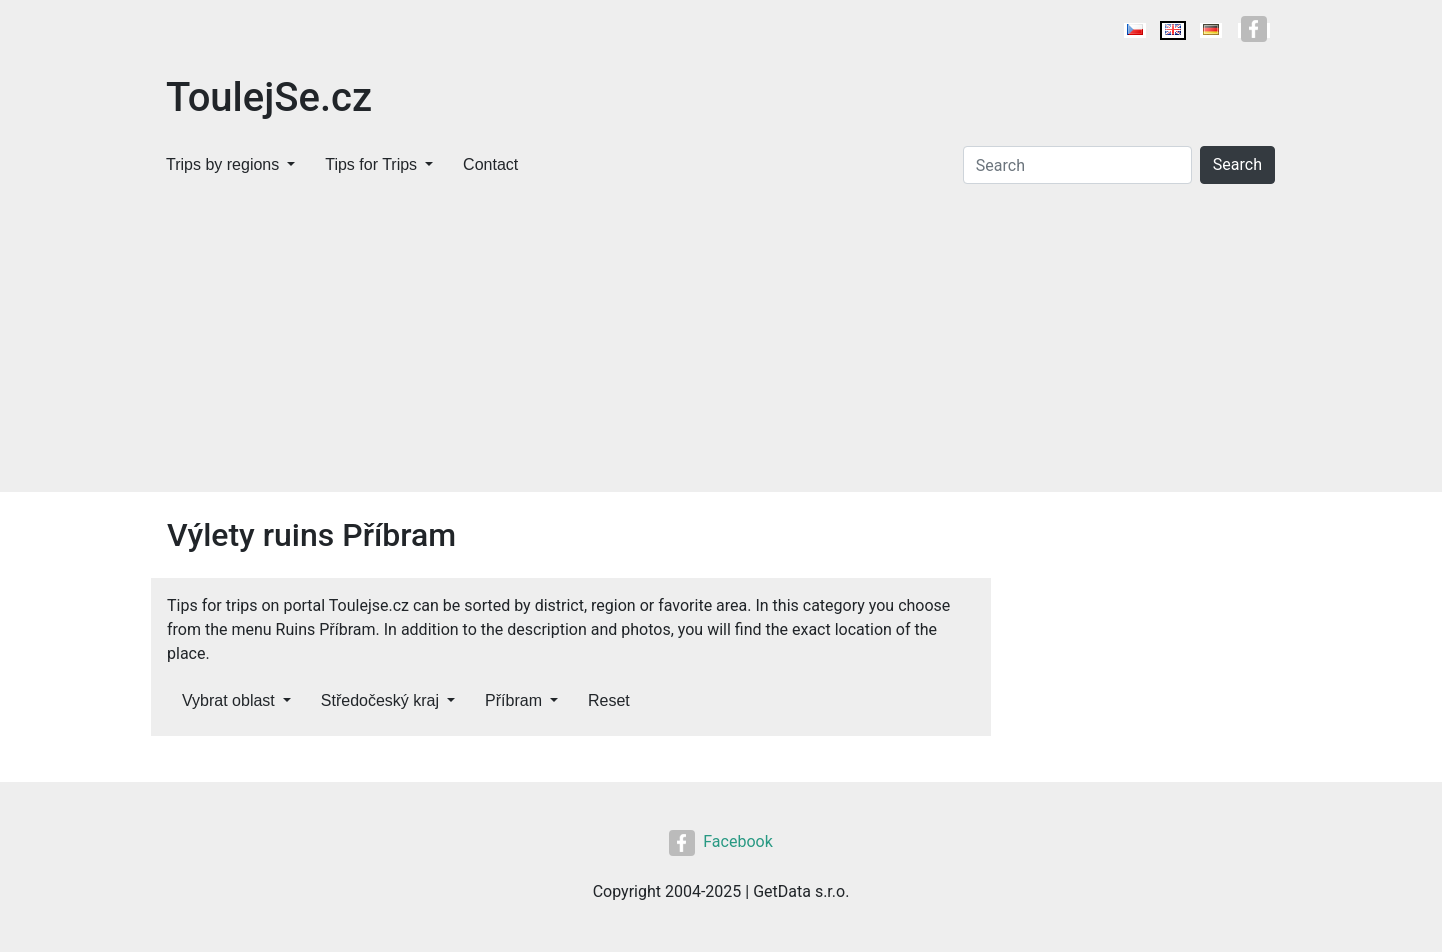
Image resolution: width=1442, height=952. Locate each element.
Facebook (720, 841)
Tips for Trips (371, 164)
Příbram (513, 700)
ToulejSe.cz (269, 97)
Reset (609, 700)
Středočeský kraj (380, 700)
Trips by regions (222, 164)
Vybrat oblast (228, 700)
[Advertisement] (721, 342)
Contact (490, 164)
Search (1237, 164)
